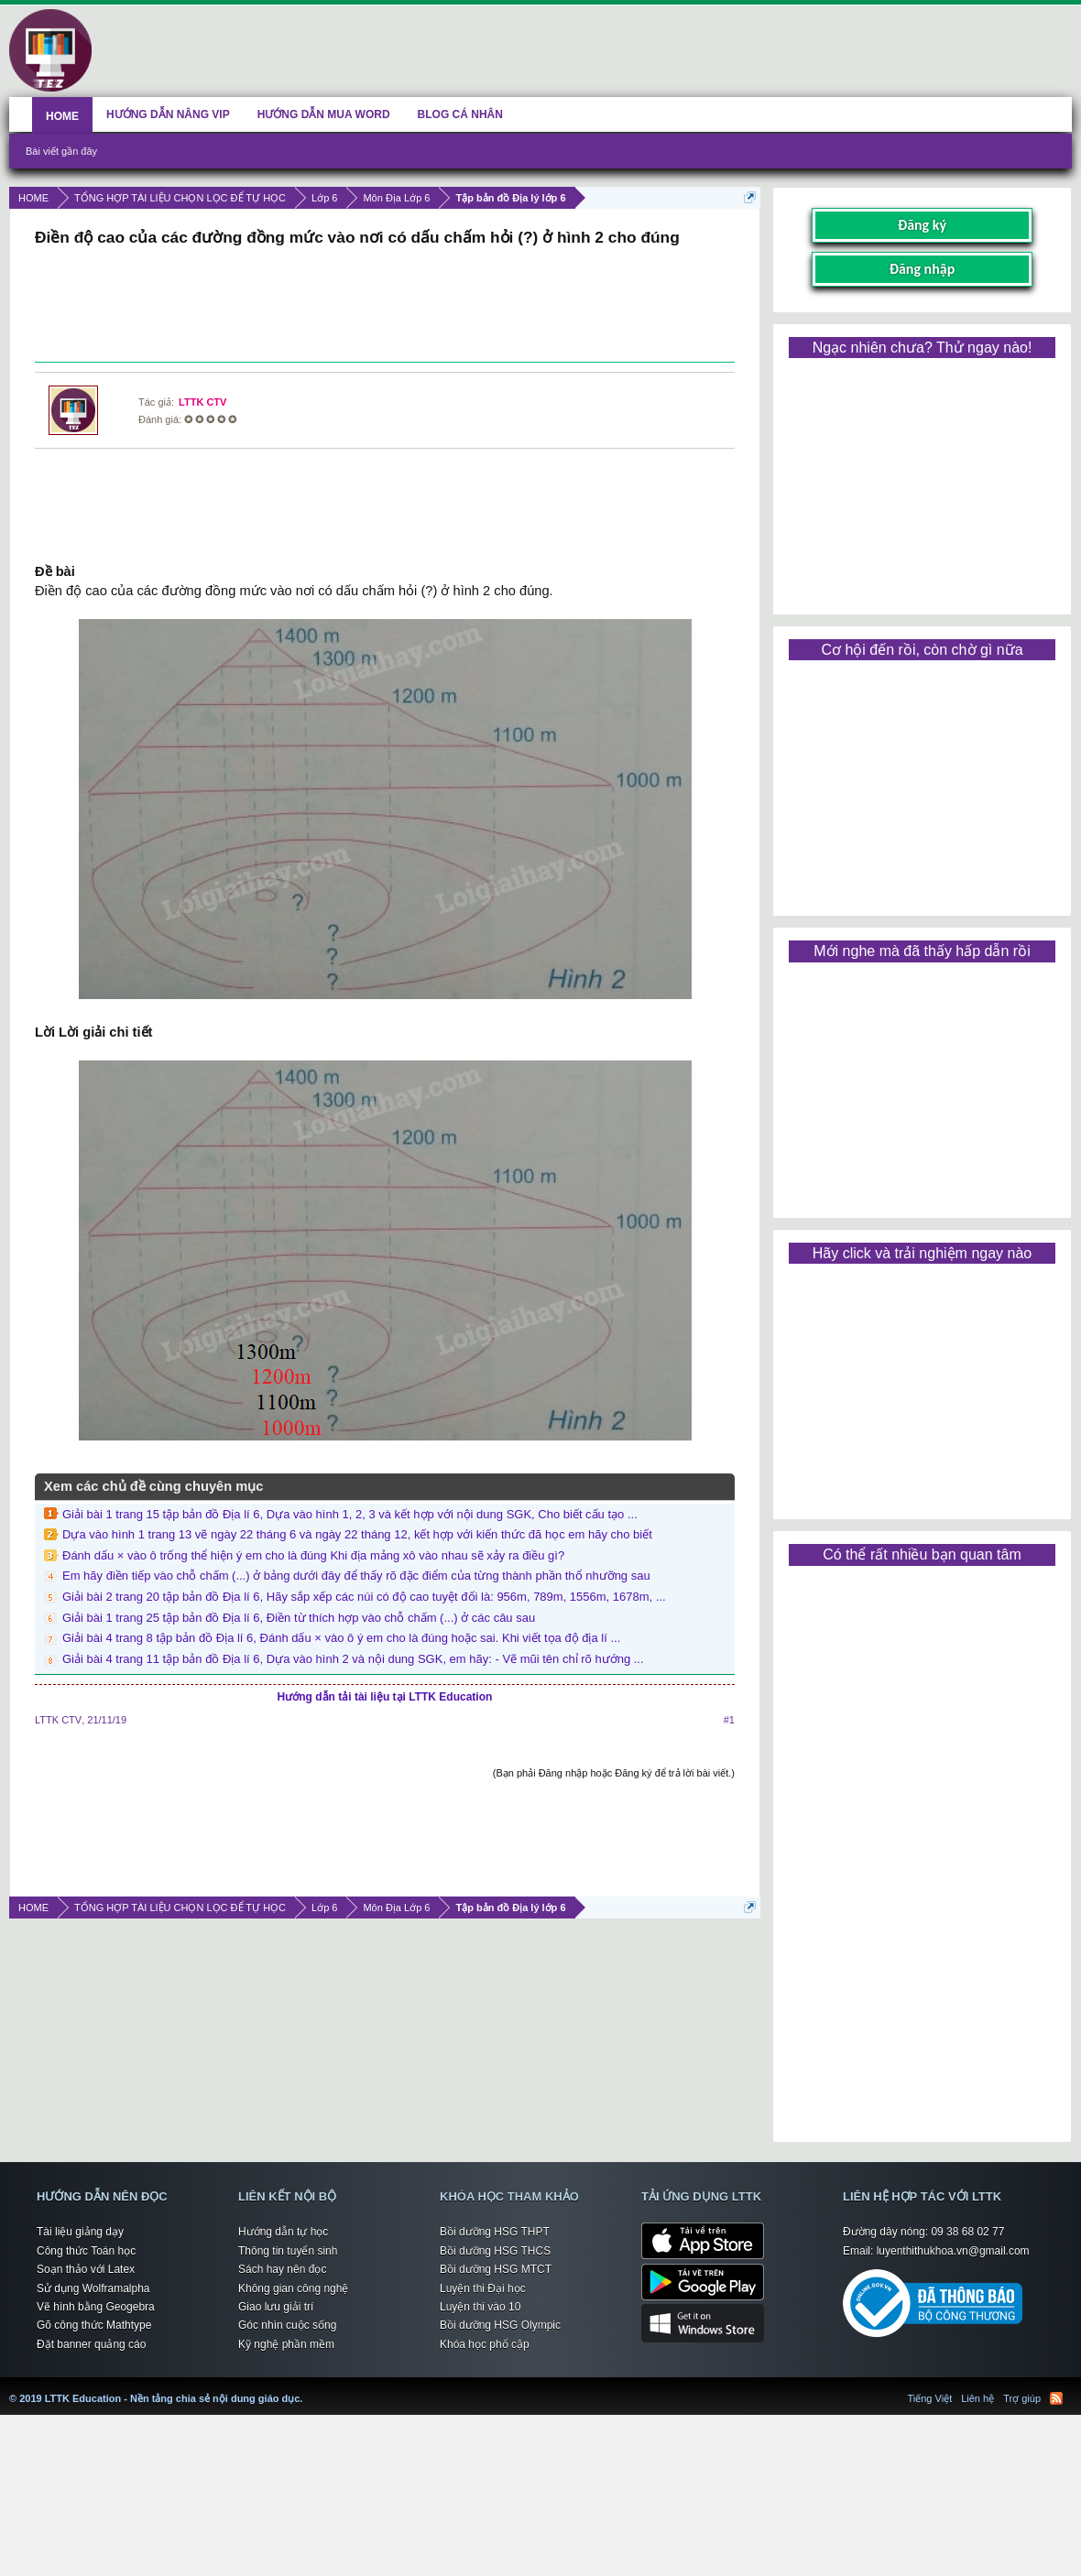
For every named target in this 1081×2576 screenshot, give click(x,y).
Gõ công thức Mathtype (94, 2325)
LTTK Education (306, 2387)
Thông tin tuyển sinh (287, 2250)
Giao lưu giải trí (275, 2306)
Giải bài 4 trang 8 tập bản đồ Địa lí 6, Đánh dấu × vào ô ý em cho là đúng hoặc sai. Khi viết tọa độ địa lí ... (341, 1638)
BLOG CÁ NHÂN (460, 114)
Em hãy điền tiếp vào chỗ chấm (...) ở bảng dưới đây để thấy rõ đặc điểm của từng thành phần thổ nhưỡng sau (356, 1575)
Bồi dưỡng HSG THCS (495, 2250)
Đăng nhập (922, 268)
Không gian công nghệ (293, 2288)
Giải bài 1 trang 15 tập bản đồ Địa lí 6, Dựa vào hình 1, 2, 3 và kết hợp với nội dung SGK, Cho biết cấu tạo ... (350, 1514)
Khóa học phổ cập (485, 2344)
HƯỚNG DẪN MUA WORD (323, 114)
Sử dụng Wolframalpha (93, 2288)
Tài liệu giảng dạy (80, 2231)
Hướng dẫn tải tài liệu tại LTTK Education (385, 1696)
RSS (1056, 2398)
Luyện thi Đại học (483, 2288)
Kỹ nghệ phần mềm (286, 2344)
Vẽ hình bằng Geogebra (96, 2306)
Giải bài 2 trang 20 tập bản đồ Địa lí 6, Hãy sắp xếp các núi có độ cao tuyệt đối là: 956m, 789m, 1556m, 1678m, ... (364, 1596)
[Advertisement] (384, 307)
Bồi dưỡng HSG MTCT (495, 2269)
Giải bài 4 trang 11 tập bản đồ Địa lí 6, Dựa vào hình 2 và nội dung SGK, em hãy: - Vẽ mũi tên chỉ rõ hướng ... (353, 1659)
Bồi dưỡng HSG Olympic (500, 2325)
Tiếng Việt (930, 2398)
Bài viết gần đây (61, 151)
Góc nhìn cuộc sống (287, 2325)
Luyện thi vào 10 (480, 2306)
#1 (729, 1719)
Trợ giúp (1022, 2398)
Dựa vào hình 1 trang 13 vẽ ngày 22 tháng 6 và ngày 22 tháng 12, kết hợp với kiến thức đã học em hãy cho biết (357, 1534)
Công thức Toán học (86, 2250)
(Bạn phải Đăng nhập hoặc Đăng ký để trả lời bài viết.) (614, 1772)
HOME (62, 116)
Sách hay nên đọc (282, 2269)
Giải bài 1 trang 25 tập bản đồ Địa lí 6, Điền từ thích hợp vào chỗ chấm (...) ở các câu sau (298, 1618)
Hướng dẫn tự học (283, 2231)
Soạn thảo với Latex (86, 2269)
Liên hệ (977, 2398)
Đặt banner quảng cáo (91, 2344)
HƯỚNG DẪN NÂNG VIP (168, 114)
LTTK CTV (202, 402)
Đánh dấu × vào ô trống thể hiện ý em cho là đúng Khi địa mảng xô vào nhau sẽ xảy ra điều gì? (313, 1555)
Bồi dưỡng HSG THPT (495, 2231)
